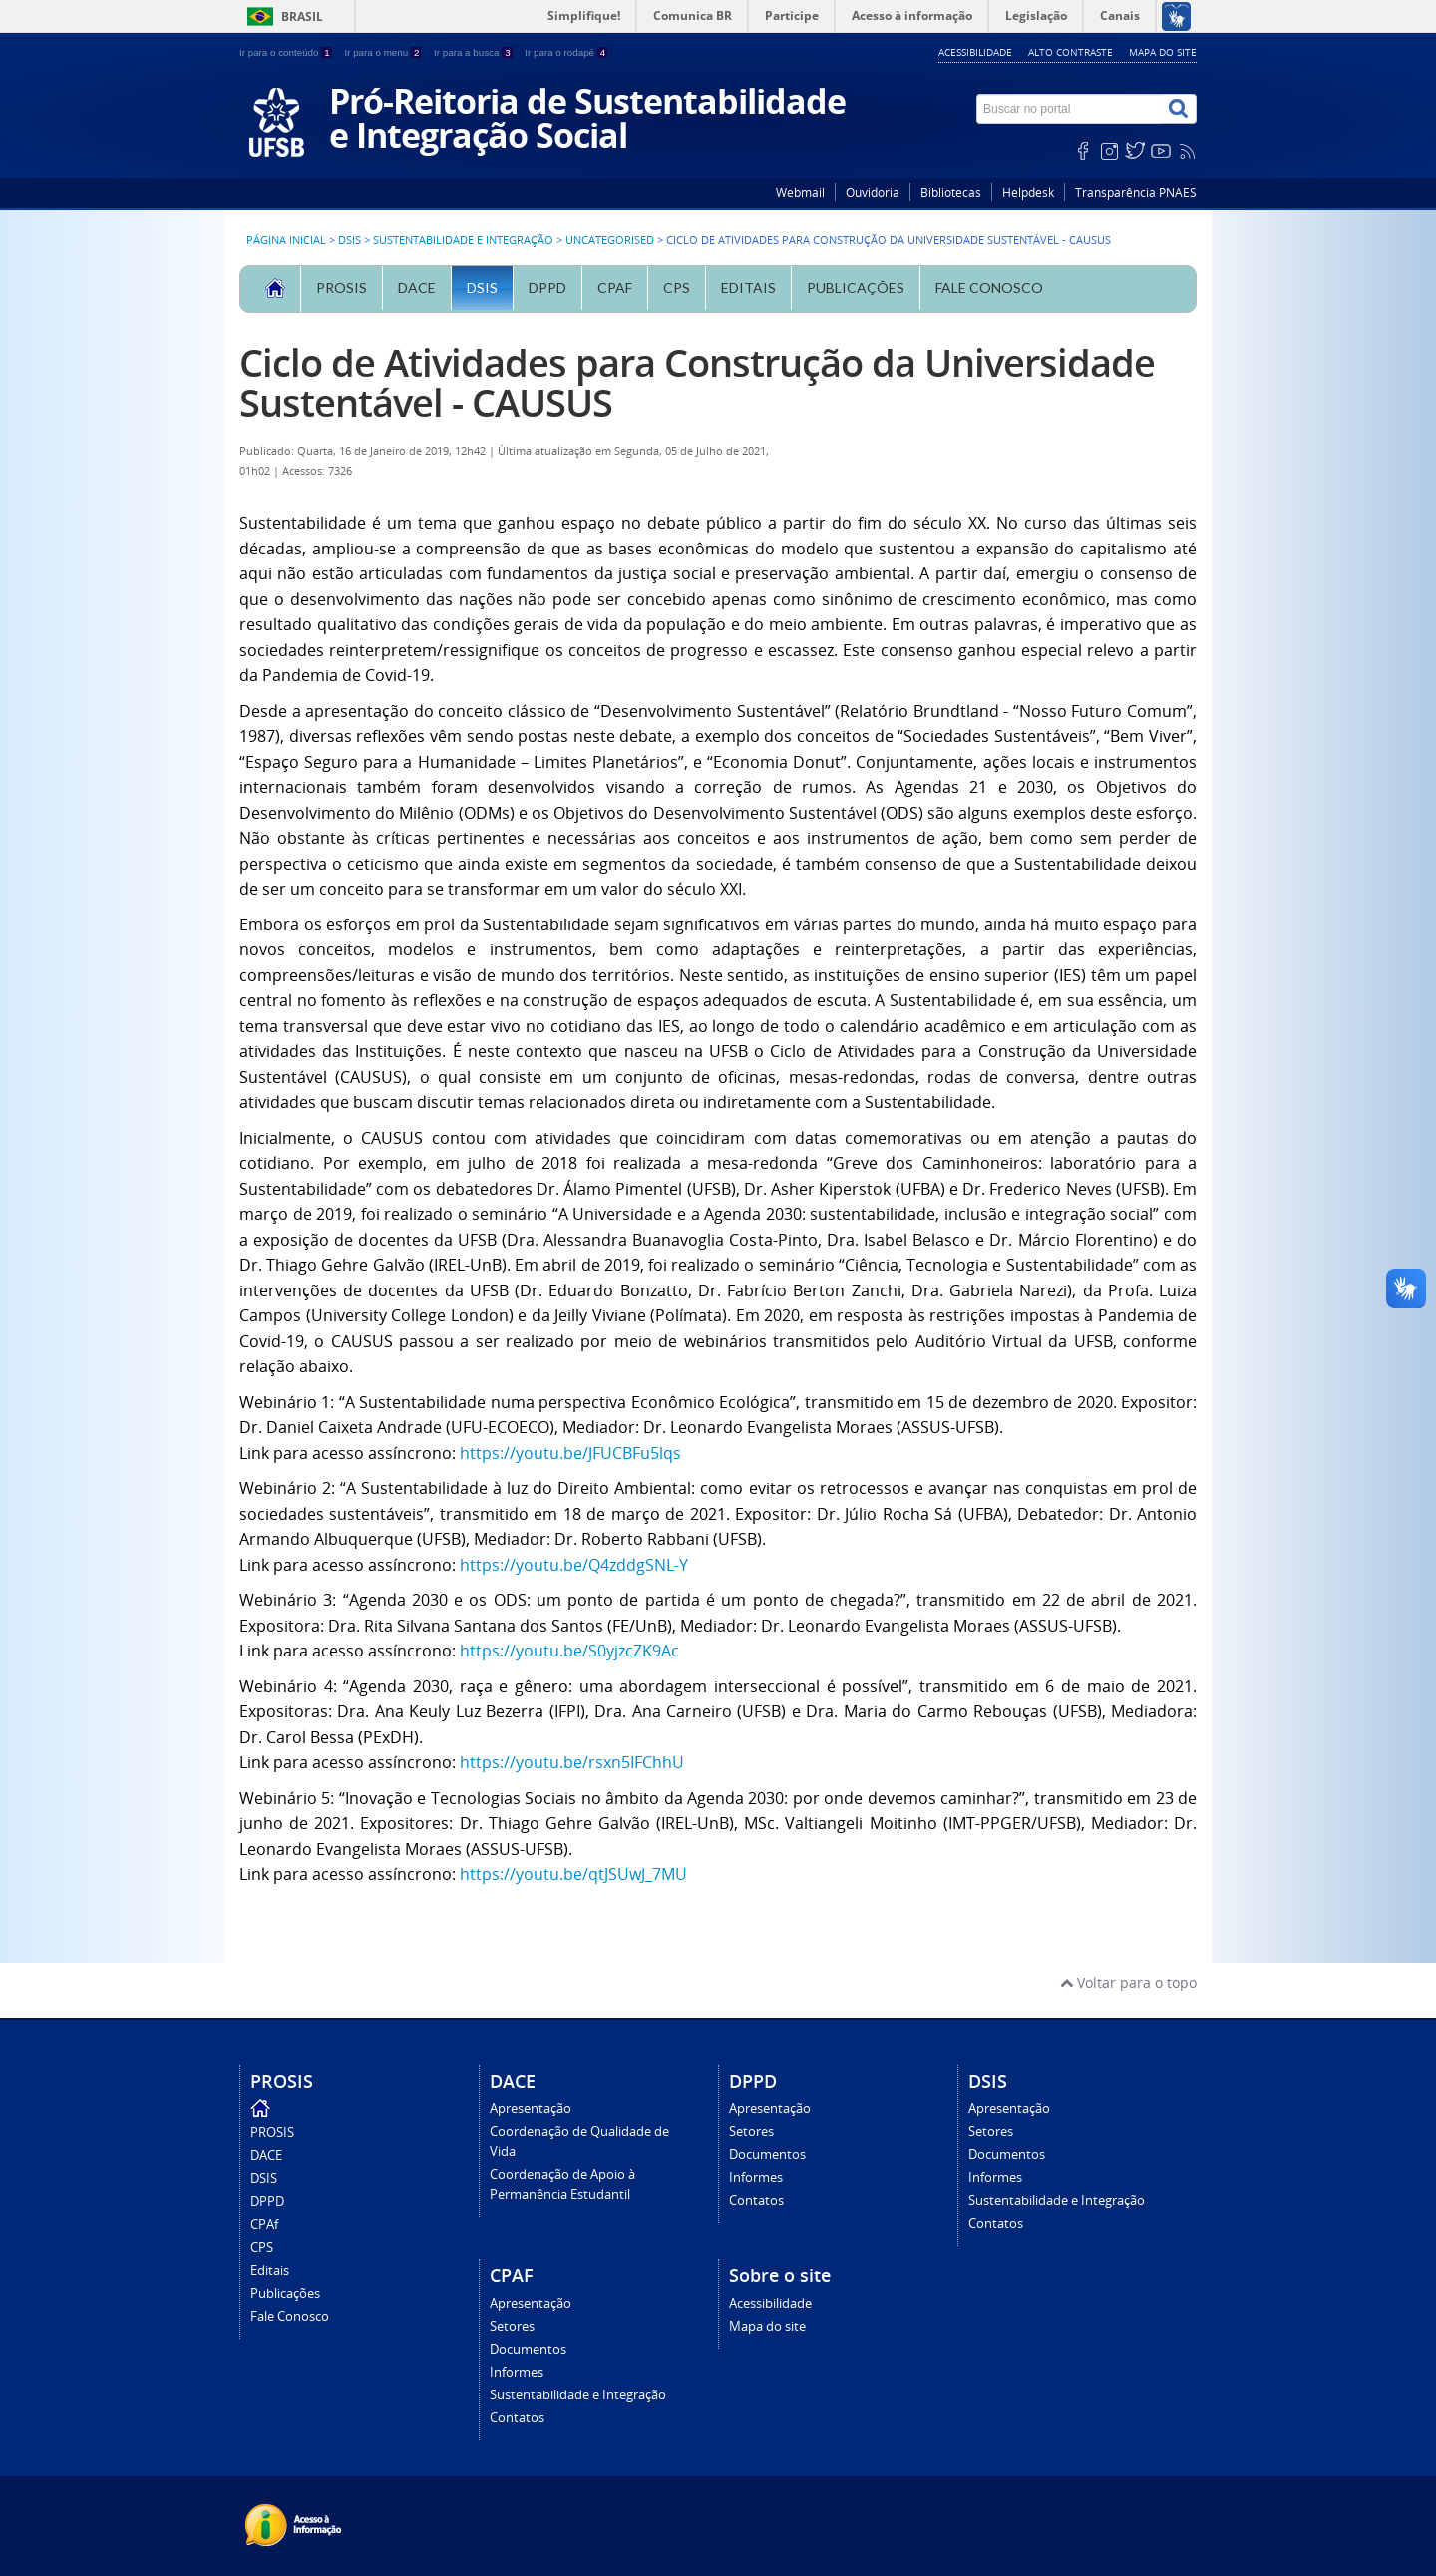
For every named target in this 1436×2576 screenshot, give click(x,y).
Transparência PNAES (1136, 192)
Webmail (800, 192)
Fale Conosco (989, 287)
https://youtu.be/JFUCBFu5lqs (570, 1453)
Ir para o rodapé (566, 52)
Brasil (302, 16)
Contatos (756, 2200)
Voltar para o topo (1128, 1982)
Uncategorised (609, 240)
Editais (748, 287)
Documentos (767, 2154)
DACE (417, 287)
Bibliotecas (950, 192)
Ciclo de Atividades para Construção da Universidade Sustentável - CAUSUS (697, 382)
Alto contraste (1070, 52)
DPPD (547, 287)
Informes (756, 2177)
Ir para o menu (384, 52)
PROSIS (341, 287)
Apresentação (530, 2108)
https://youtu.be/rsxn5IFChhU (572, 1762)
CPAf (614, 287)
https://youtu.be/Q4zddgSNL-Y (574, 1565)
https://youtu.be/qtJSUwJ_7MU (573, 1874)
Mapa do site (1163, 52)
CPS (676, 287)
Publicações (855, 287)
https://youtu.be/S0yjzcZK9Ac (569, 1650)
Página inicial (286, 240)
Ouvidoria (872, 192)
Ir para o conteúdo (286, 52)
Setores (751, 2131)
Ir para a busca (474, 52)
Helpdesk (1028, 192)
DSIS (349, 240)
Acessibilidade (975, 52)
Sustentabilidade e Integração (463, 240)
